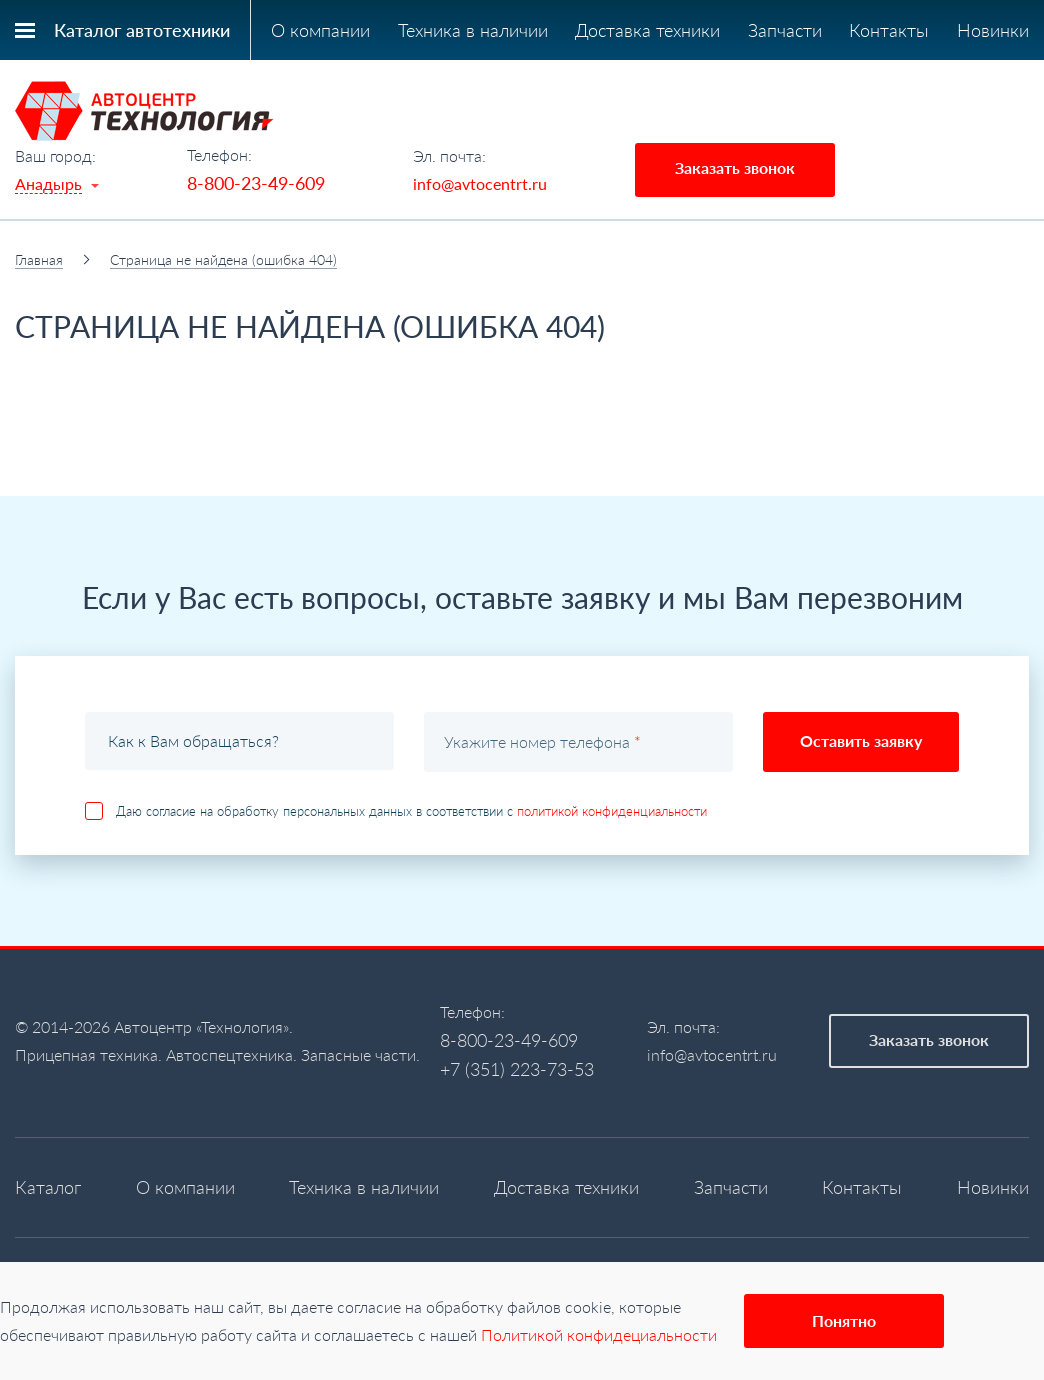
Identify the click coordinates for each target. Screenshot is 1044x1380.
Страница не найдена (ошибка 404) (223, 259)
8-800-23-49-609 (256, 183)
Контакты (889, 30)
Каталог (48, 1187)
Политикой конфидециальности (599, 1334)
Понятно (844, 1320)
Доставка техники (647, 30)
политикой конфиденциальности (612, 811)
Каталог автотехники (142, 30)
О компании (320, 30)
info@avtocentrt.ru (480, 183)
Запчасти (785, 30)
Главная (39, 259)
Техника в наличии (473, 30)
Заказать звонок (735, 167)
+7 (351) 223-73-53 (517, 1069)
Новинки (993, 30)
